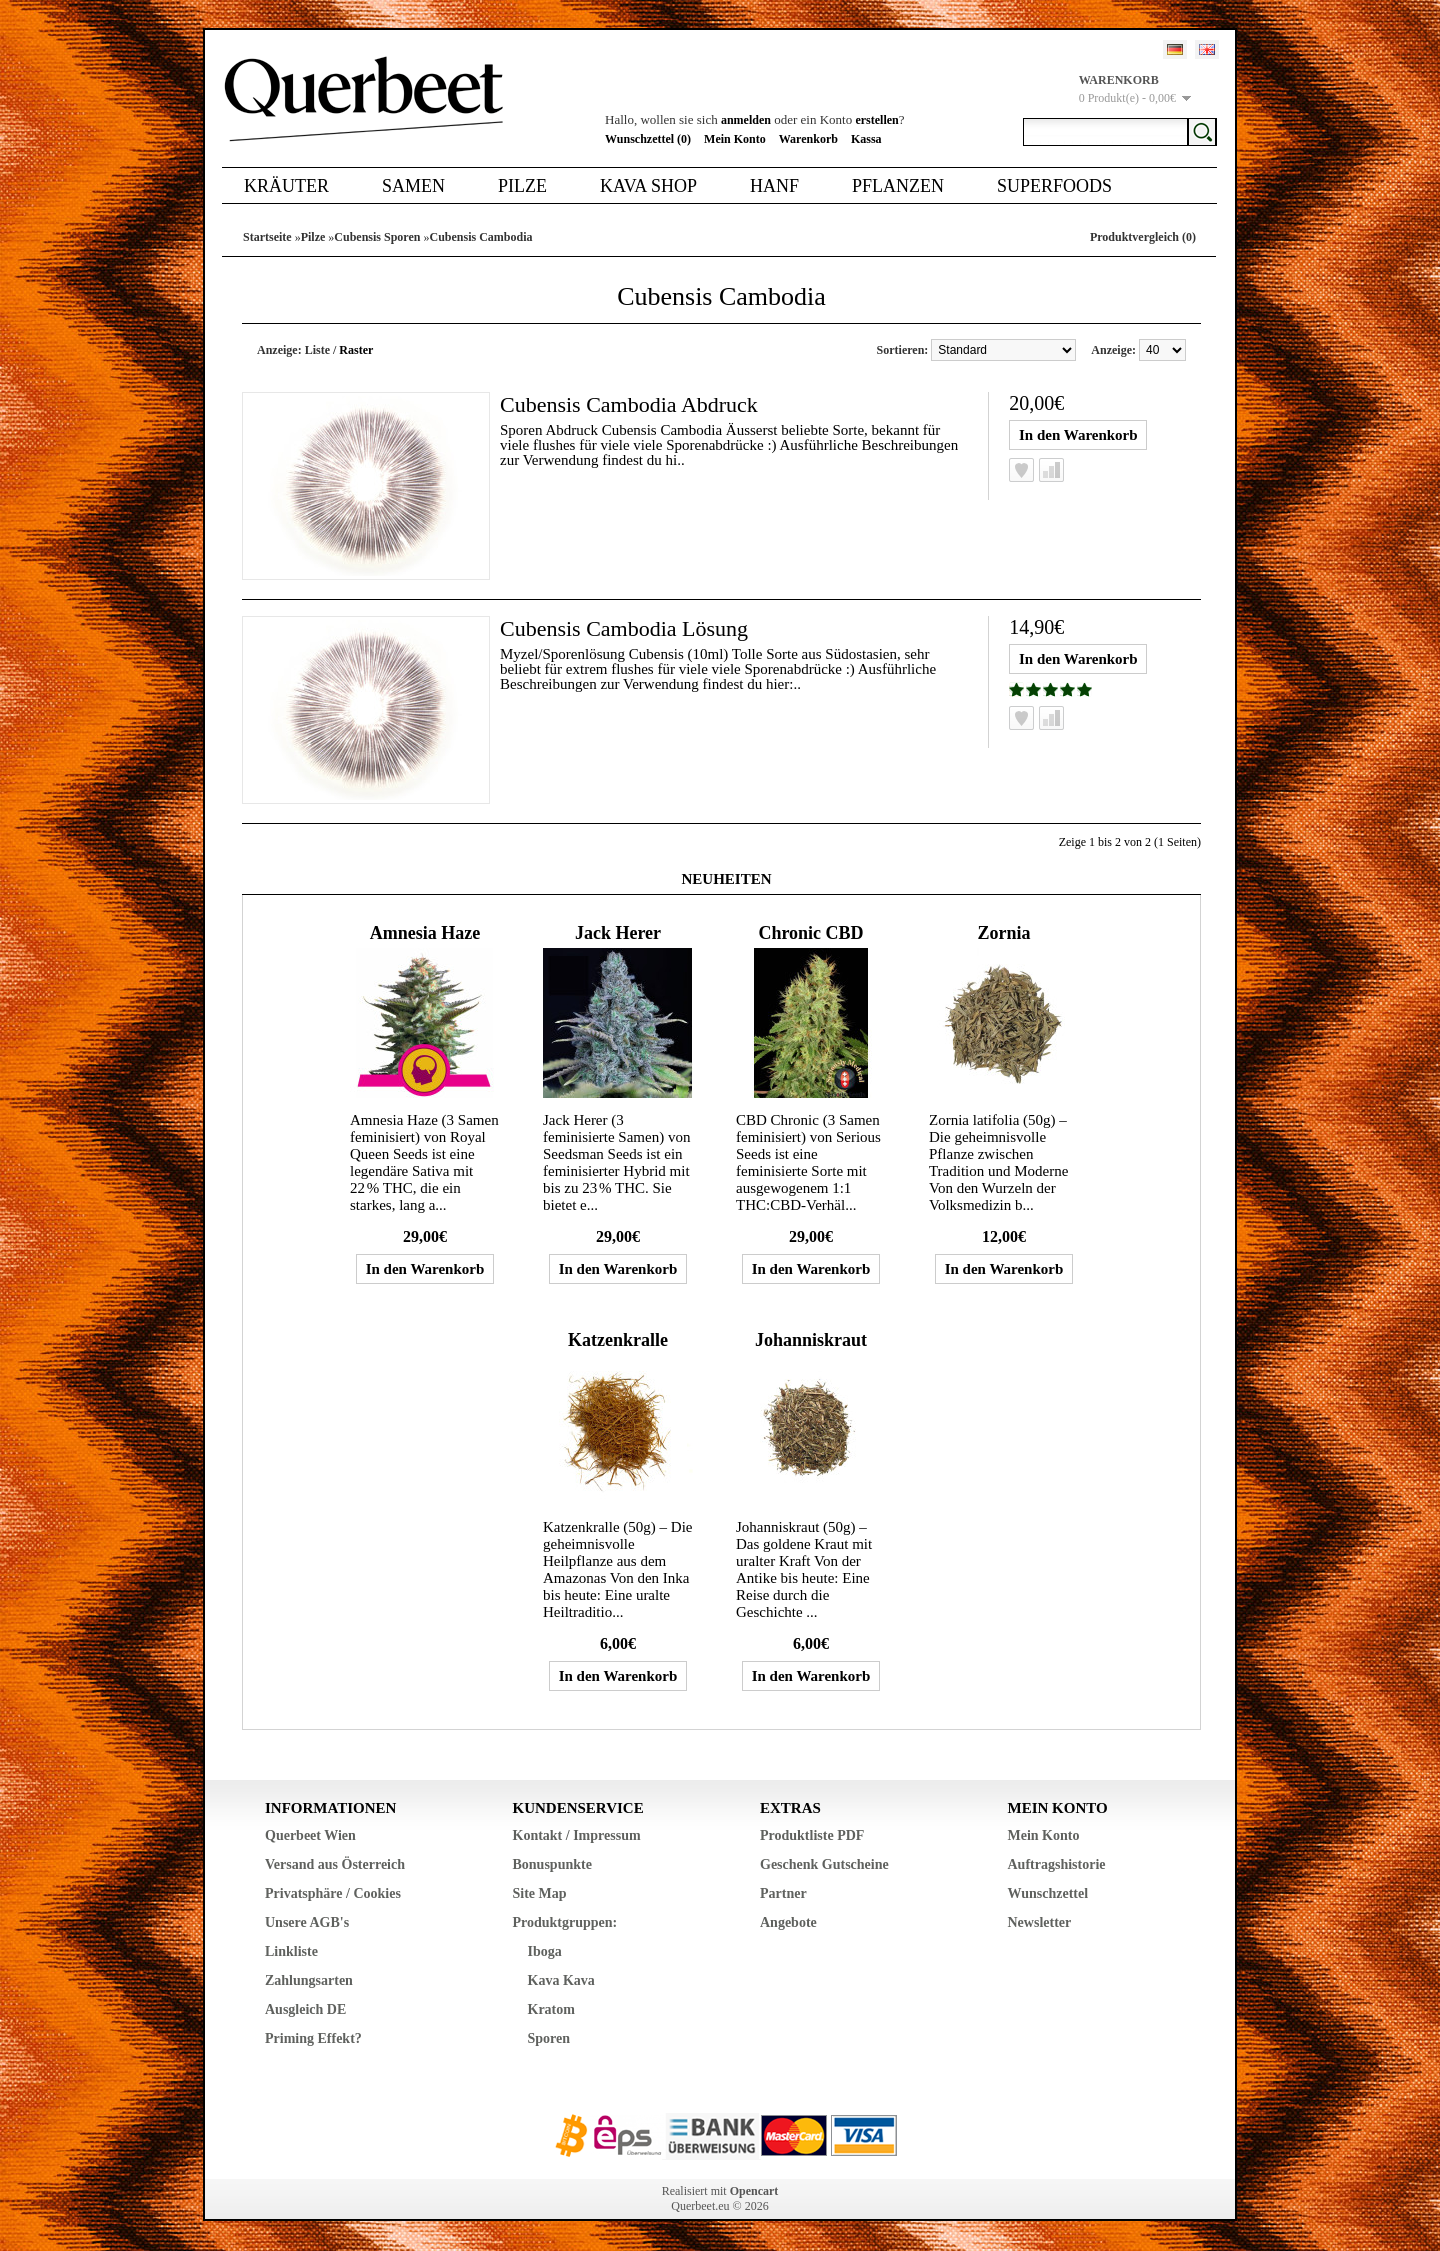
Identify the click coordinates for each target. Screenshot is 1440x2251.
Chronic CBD (810, 933)
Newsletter (1040, 1922)
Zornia (1003, 933)
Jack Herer (618, 933)
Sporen (549, 2038)
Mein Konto (735, 139)
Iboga (545, 1951)
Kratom (551, 2009)
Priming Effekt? (313, 2038)
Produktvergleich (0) (1143, 237)
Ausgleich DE (305, 2009)
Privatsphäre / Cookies (333, 1893)
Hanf (774, 186)
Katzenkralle (618, 1340)
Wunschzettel (1048, 1893)
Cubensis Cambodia (480, 237)
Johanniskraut (811, 1340)
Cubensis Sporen (377, 237)
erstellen (876, 120)
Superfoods (1054, 186)
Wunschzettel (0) (648, 139)
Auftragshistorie (1057, 1864)
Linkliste (291, 1951)
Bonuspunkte (552, 1864)
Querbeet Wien (310, 1835)
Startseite (267, 237)
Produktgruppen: (565, 1922)
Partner (783, 1893)
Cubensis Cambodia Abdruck (629, 404)
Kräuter (286, 186)
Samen (413, 186)
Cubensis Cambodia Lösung (624, 628)
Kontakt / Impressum (577, 1835)
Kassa (866, 139)
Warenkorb (808, 139)
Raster (356, 350)
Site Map (540, 1893)
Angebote (788, 1922)
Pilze (522, 186)
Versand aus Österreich (335, 1864)
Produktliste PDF (812, 1835)
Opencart (754, 2191)
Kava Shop (648, 186)
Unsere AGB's (307, 1922)
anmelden (746, 120)
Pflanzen (898, 186)
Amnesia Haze (425, 933)
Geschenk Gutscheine (824, 1864)
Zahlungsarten (309, 1980)
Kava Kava (561, 1980)
